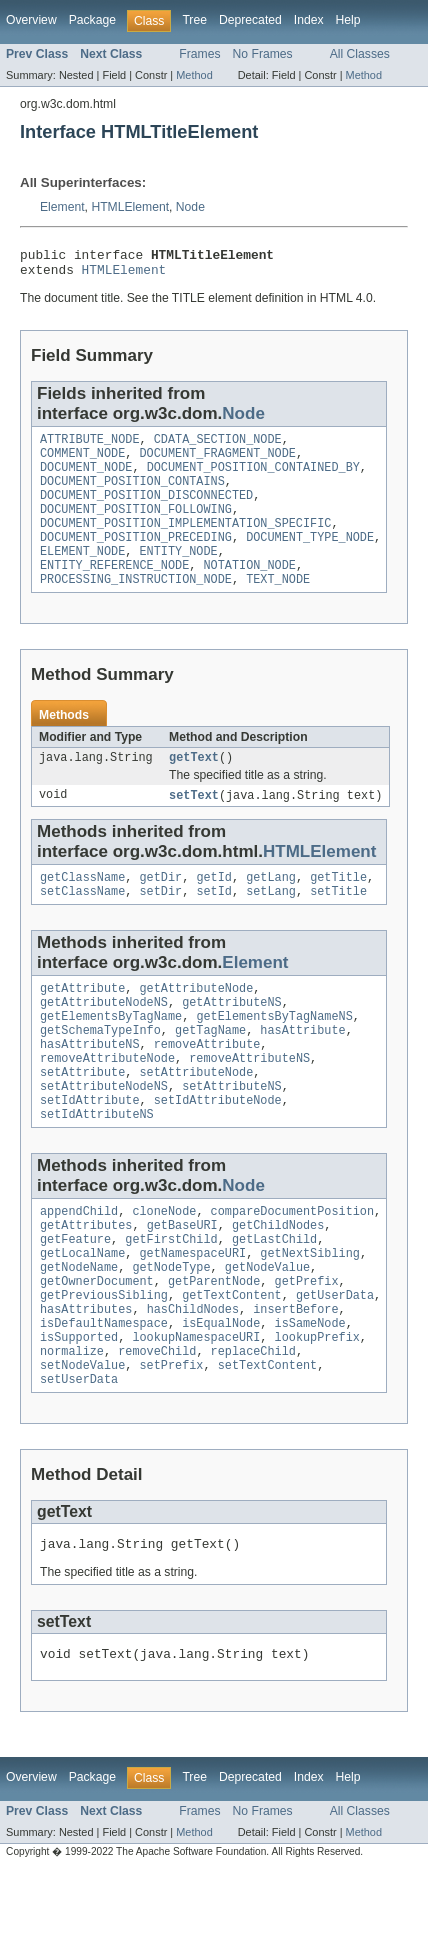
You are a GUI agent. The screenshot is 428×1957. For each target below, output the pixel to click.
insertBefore (295, 1380)
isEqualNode (221, 1396)
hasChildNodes (193, 1380)
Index (309, 20)
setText (194, 826)
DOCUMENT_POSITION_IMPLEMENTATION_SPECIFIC (185, 543)
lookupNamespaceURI (196, 1412)
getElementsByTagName (111, 1057)
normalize (72, 1428)
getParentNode (214, 1348)
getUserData (335, 1364)
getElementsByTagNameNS (274, 1057)
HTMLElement (130, 207)
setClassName (82, 926)
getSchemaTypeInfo (100, 1073)
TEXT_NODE (278, 607)
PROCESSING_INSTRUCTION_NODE (136, 607)
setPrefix (172, 1444)
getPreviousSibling (104, 1364)
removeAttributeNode (107, 1105)
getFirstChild (171, 1300)
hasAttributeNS (90, 1089)
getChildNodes (278, 1284)
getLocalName (82, 1316)
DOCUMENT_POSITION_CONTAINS (132, 495)
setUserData (79, 1460)
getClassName (82, 910)
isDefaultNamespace (104, 1396)
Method (194, 75)
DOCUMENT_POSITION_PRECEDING (136, 559)
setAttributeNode (197, 1121)
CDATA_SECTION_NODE (218, 447)
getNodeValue (267, 1332)
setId (214, 926)
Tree (194, 20)
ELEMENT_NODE (82, 575)
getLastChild (274, 1300)
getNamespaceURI (193, 1316)
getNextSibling (310, 1316)
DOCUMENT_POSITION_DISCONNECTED (146, 511)
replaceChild (253, 1428)
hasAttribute (302, 1073)
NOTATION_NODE (249, 591)
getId (214, 910)
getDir (161, 910)
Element (62, 207)
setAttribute (82, 1121)
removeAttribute (207, 1089)
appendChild (79, 1268)
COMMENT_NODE (82, 463)
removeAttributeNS (249, 1105)
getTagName (210, 1073)
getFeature (75, 1300)
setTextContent (268, 1444)
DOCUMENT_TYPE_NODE (310, 559)
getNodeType (171, 1332)
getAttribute (82, 1025)
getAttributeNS (232, 1041)
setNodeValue (82, 1444)
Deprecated (250, 20)
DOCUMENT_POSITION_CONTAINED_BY (253, 479)
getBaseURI (182, 1284)
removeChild (157, 1428)
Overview (31, 20)
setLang (271, 926)
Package (92, 20)
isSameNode (310, 1396)
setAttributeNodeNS (104, 1137)
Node (190, 207)
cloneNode (164, 1268)
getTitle (338, 910)
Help (348, 20)
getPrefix (307, 1348)
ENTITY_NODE (179, 575)
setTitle (338, 926)
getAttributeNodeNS (104, 1041)
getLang (271, 910)
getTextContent (232, 1364)
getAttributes (86, 1284)
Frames (199, 54)
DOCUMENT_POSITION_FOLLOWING (136, 527)
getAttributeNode (197, 1025)
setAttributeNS (232, 1137)
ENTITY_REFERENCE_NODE (114, 591)
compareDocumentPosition (292, 1268)
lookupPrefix (317, 1412)
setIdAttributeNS (97, 1169)
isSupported (79, 1412)
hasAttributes (86, 1380)
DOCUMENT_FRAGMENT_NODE (218, 463)
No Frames (263, 54)
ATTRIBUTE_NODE (90, 447)
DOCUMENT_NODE (86, 479)
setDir (161, 926)
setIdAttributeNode (218, 1153)
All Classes (360, 54)
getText (194, 787)
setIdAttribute (90, 1153)
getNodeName (79, 1332)
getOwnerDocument (97, 1348)
